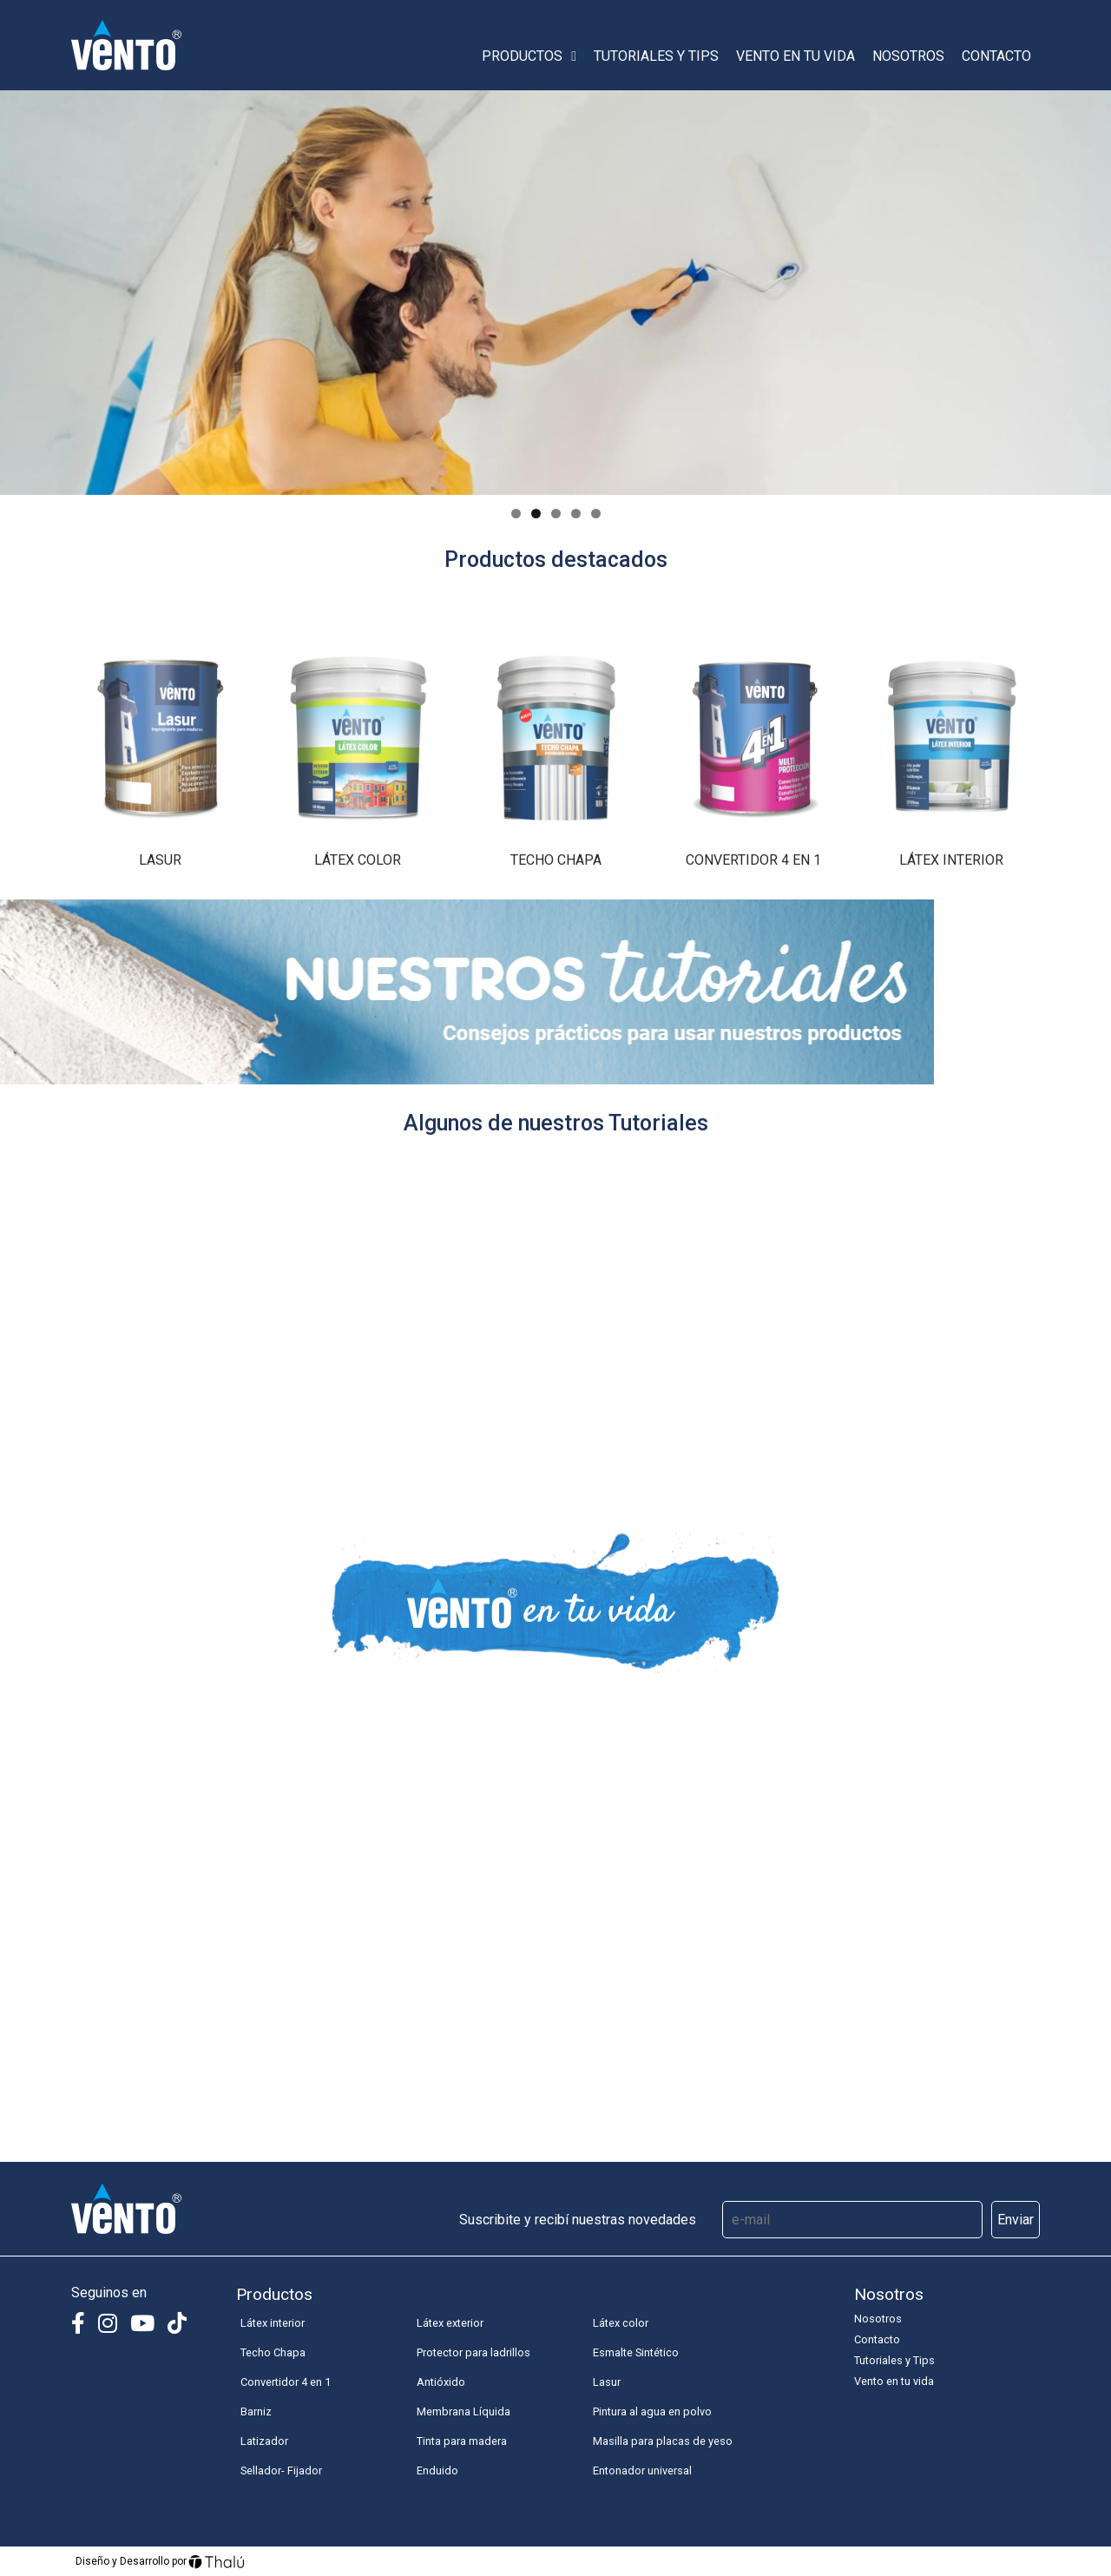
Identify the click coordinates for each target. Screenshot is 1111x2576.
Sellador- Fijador (281, 2470)
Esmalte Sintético (636, 2352)
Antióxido (441, 2381)
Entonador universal (642, 2470)
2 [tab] (536, 513)
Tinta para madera (462, 2441)
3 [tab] (556, 513)
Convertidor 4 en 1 (285, 2381)
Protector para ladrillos (473, 2352)
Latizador (264, 2441)
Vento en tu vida (795, 56)
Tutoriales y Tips (656, 56)
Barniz (256, 2411)
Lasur (607, 2381)
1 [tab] (516, 513)
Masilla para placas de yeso (663, 2441)
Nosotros (908, 56)
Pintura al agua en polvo (652, 2411)
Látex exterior (450, 2322)
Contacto (996, 56)
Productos (529, 56)
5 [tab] (596, 513)
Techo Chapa (273, 2352)
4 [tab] (576, 513)
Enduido (437, 2470)
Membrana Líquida (463, 2411)
